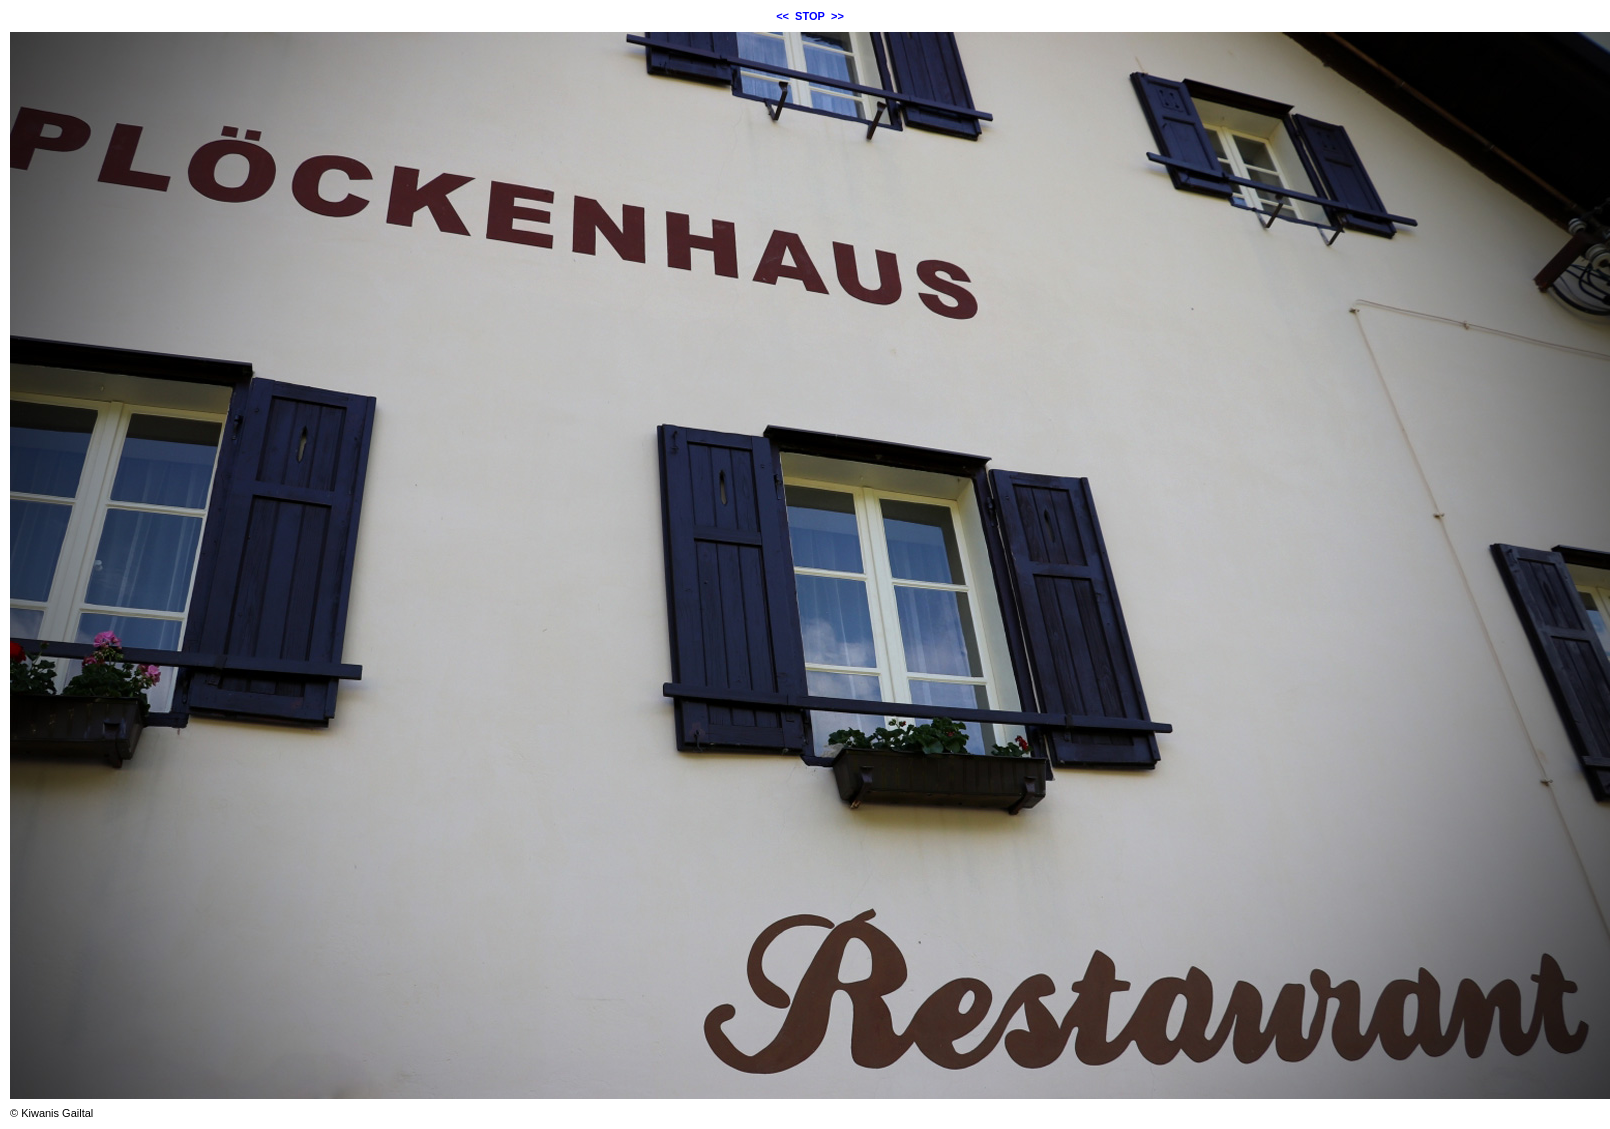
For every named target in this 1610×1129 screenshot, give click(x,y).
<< (782, 16)
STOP (810, 16)
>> (837, 16)
